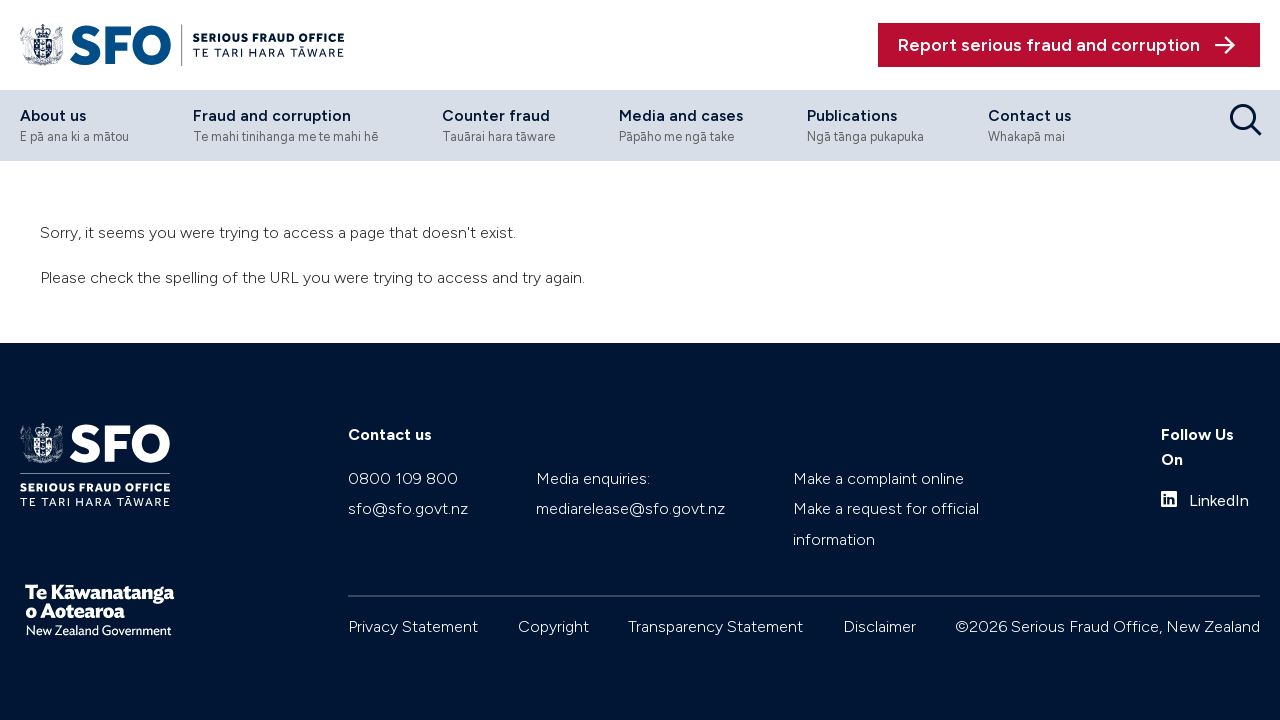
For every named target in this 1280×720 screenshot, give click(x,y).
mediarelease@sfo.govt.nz (630, 508)
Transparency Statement (715, 626)
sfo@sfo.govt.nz (408, 508)
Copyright (553, 626)
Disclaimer (879, 626)
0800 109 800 (403, 478)
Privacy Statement (413, 626)
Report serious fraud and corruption (1049, 45)
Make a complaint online (878, 478)
